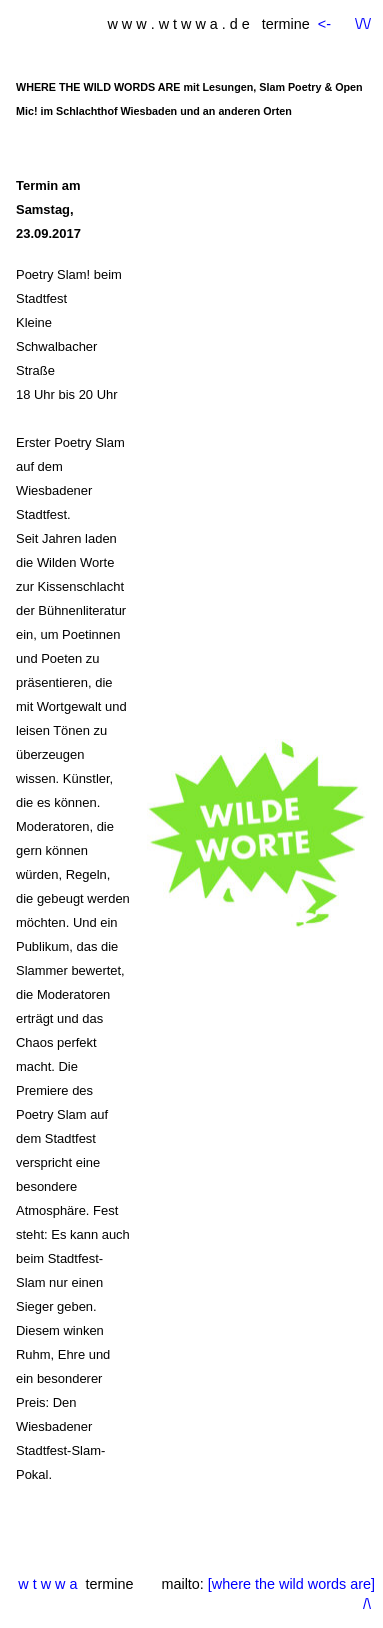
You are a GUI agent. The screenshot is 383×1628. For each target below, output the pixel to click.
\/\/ (363, 24)
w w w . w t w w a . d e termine (208, 24)
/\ (367, 1604)
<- (326, 24)
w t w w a (47, 1584)
